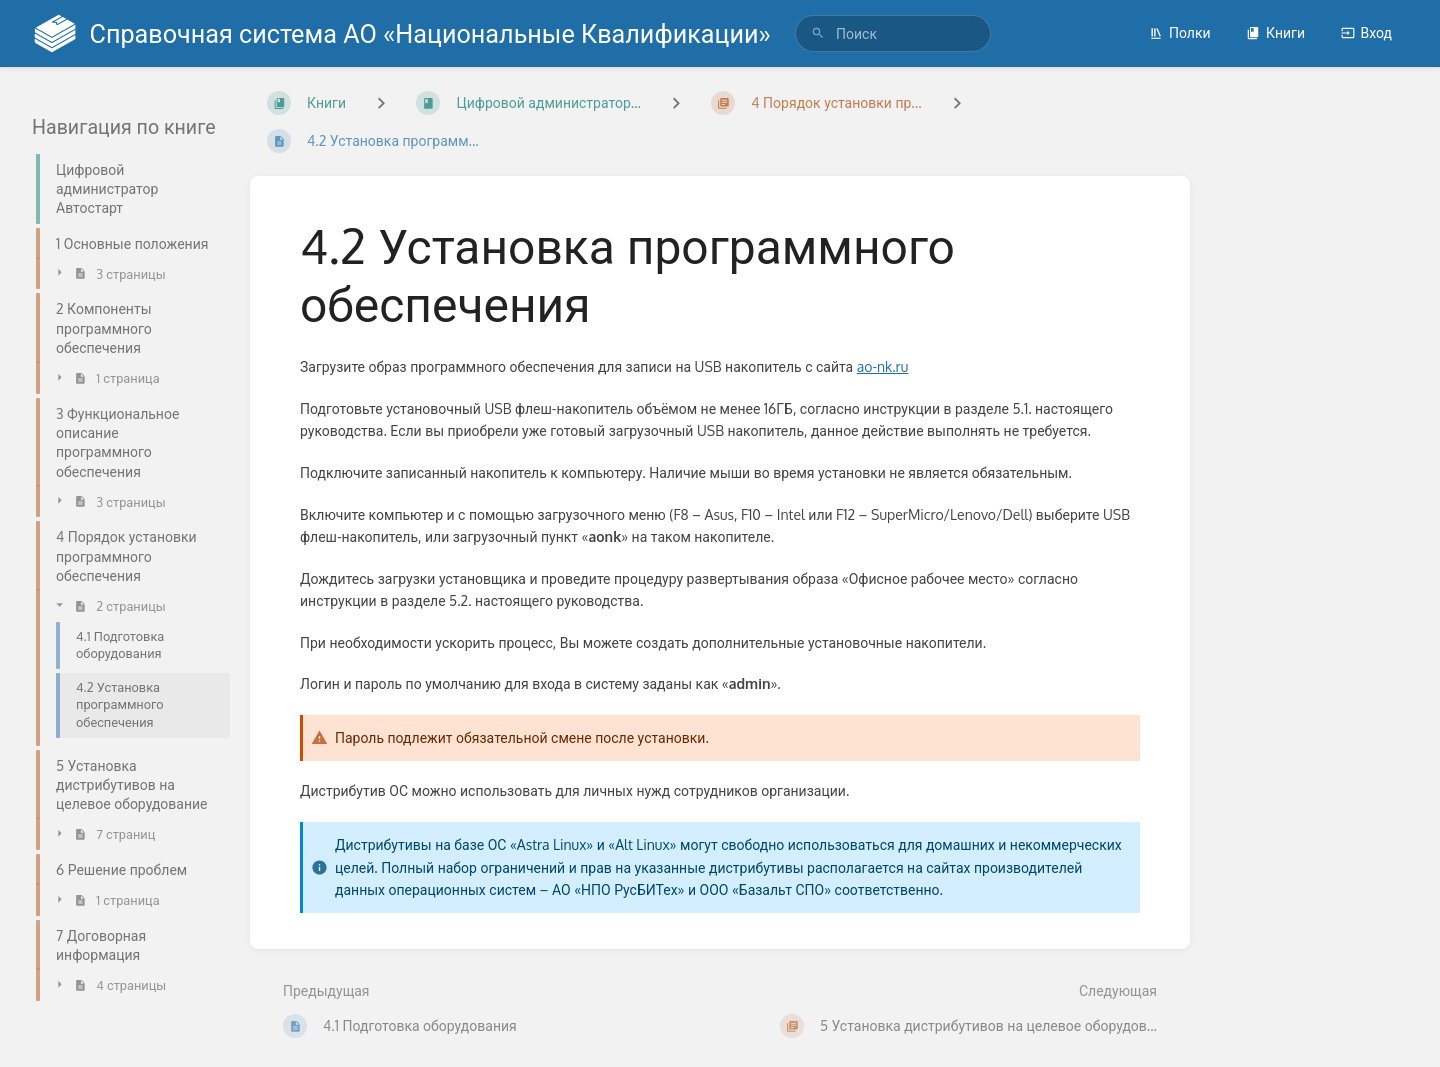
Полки (1180, 32)
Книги (1275, 32)
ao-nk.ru (883, 366)
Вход (1366, 32)
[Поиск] (818, 33)
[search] (893, 33)
